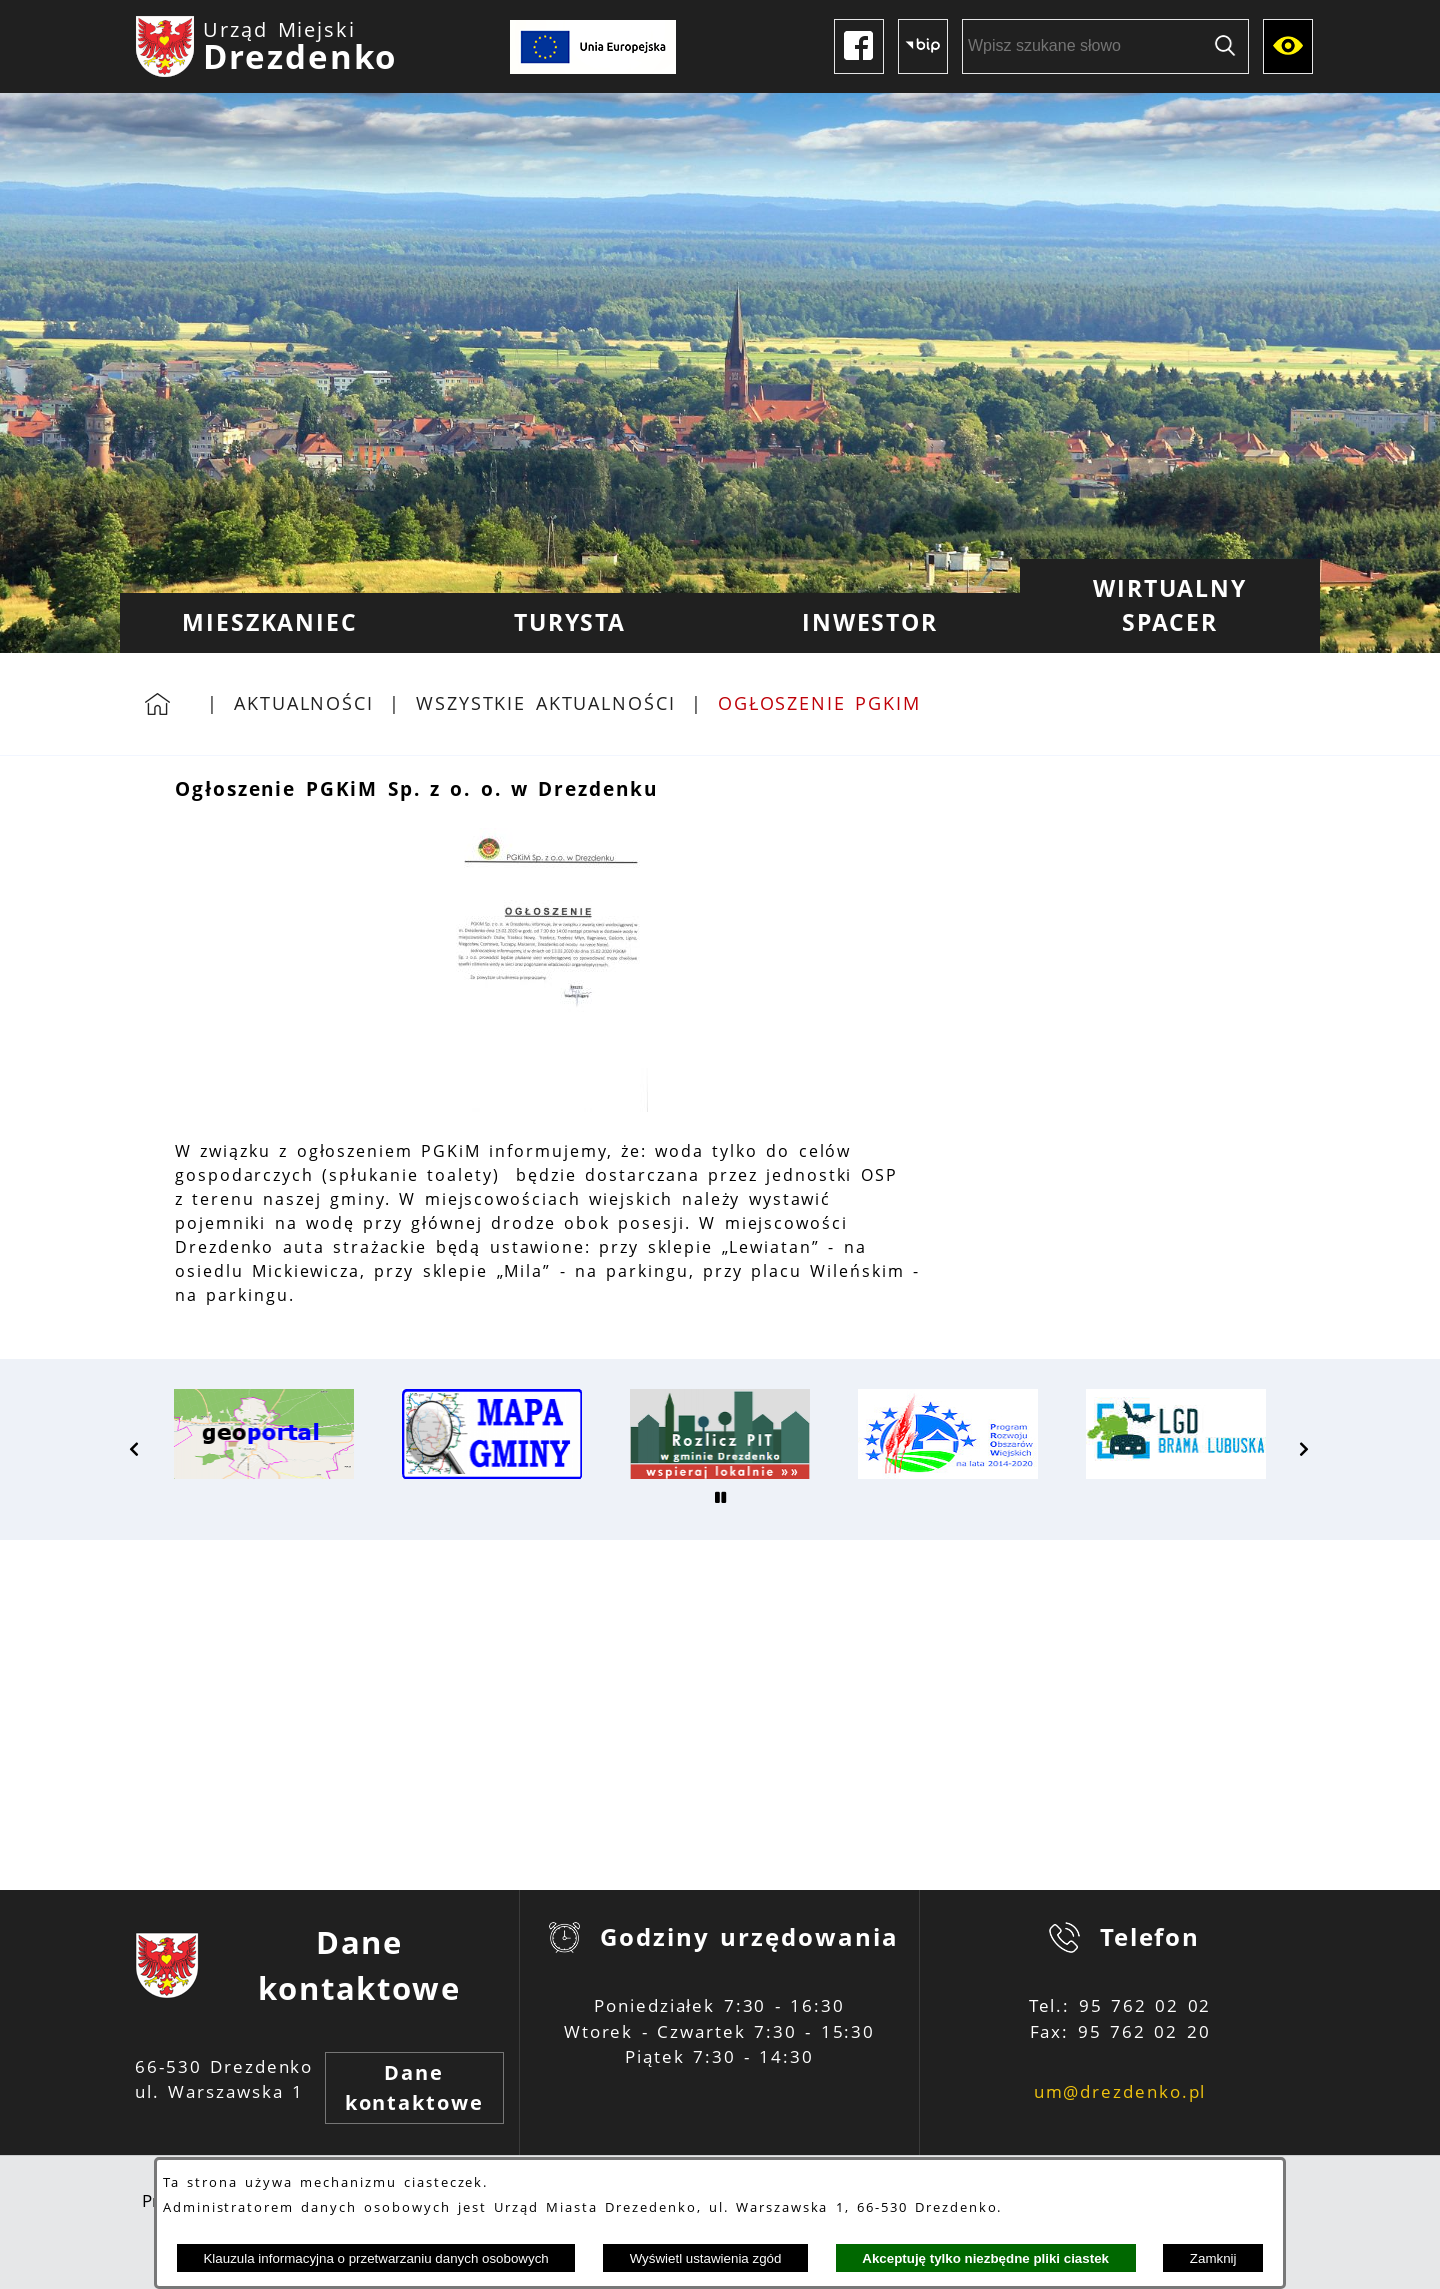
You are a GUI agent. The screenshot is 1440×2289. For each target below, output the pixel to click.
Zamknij (1213, 2258)
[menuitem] (270, 623)
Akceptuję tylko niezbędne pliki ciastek (985, 2258)
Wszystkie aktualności (546, 703)
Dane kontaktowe (414, 2087)
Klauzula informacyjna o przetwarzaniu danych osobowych (375, 2258)
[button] (548, 1106)
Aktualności (304, 703)
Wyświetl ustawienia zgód (706, 2258)
